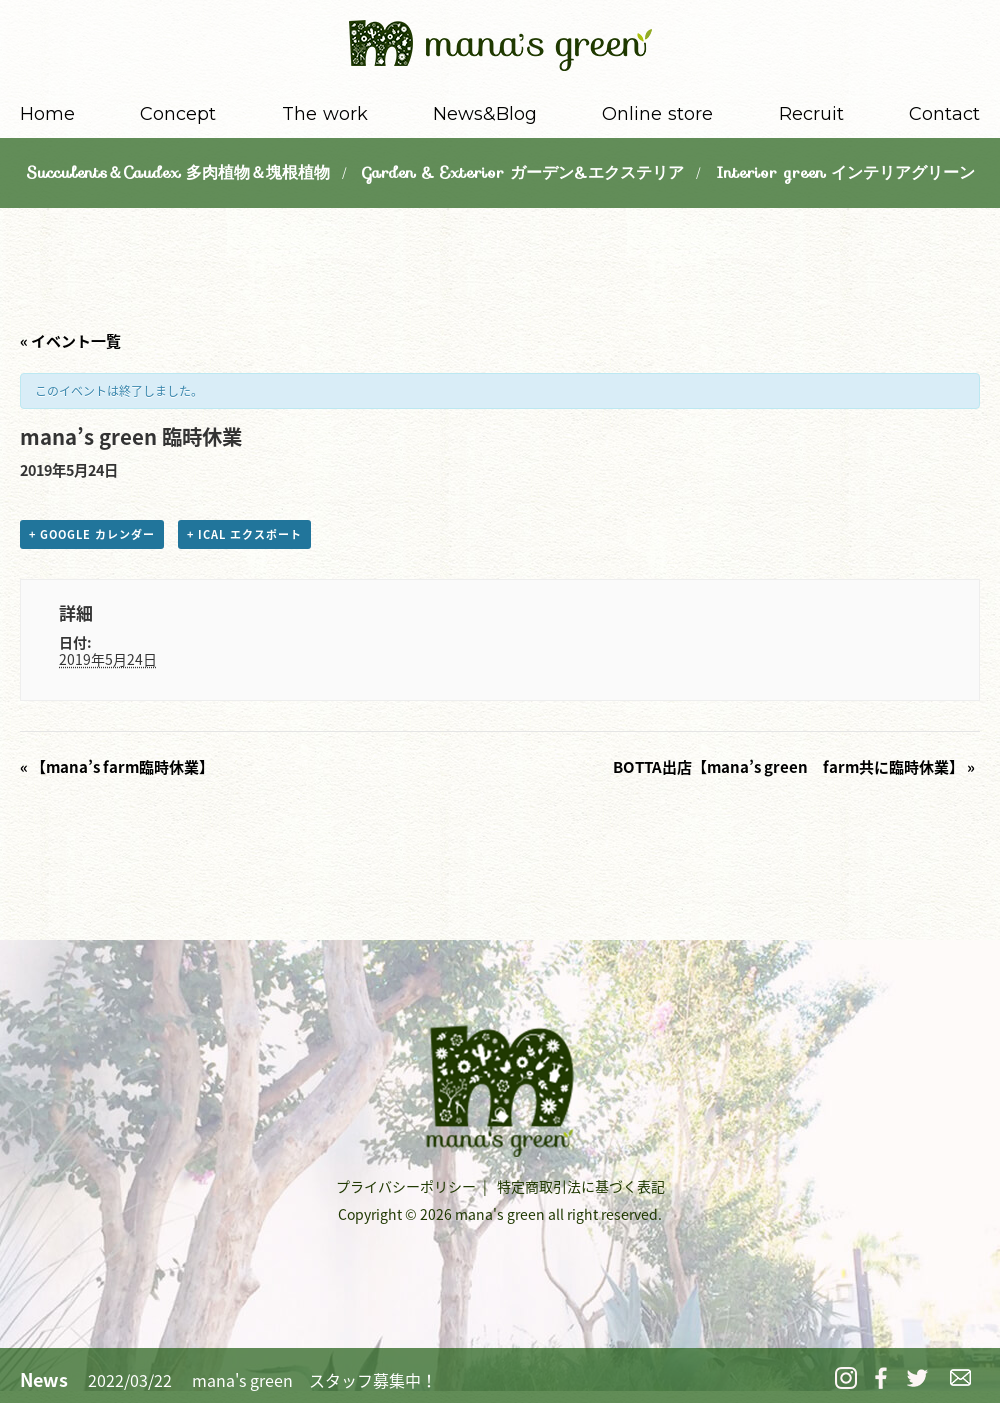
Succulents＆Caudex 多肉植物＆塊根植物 (178, 172)
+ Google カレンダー (92, 534)
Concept (178, 114)
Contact (944, 114)
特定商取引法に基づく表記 (581, 1186)
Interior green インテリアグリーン (845, 172)
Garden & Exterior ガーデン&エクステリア (523, 172)
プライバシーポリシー (406, 1186)
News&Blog (485, 114)
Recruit (811, 114)
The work (325, 114)
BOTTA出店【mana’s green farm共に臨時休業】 (794, 767)
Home (47, 114)
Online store (657, 114)
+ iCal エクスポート (244, 534)
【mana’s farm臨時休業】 (117, 767)
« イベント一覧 (70, 341)
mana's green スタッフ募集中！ (314, 1380)
